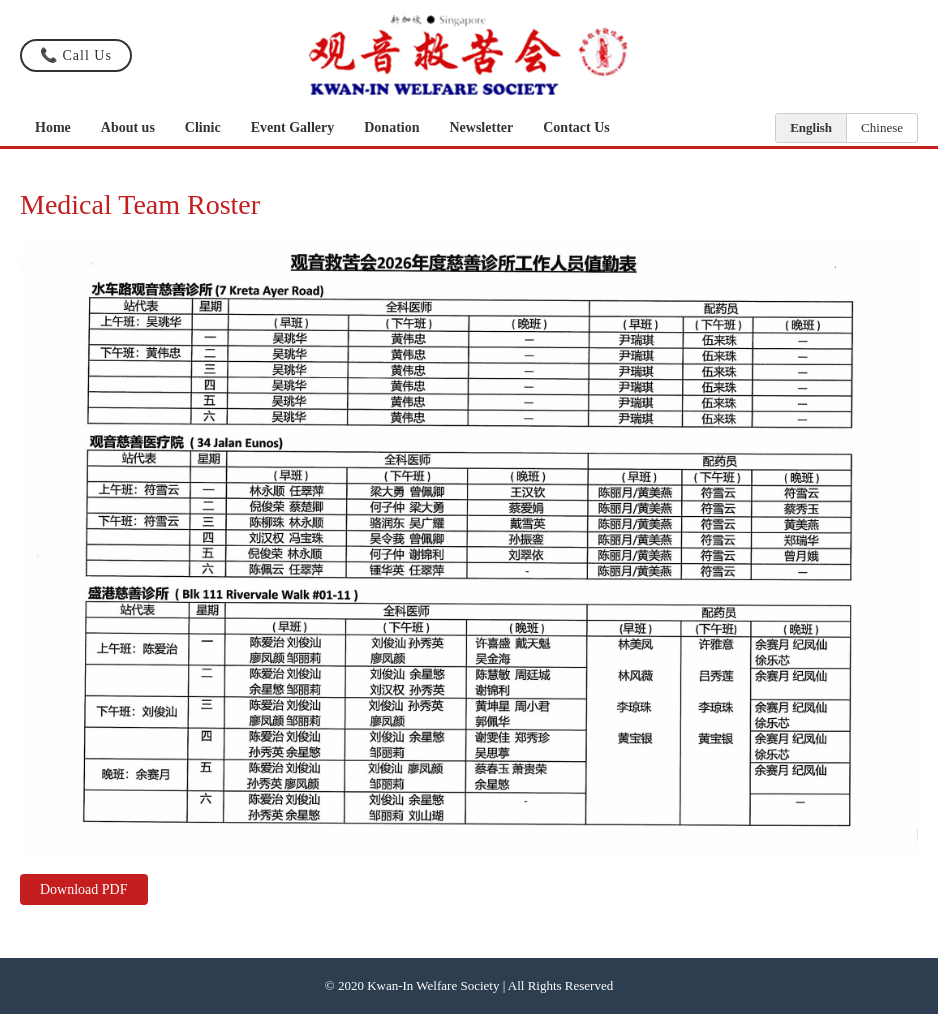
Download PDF (84, 889)
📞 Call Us (76, 55)
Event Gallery (293, 127)
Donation (391, 127)
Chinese (882, 127)
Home (53, 127)
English (811, 127)
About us (128, 127)
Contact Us (576, 127)
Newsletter (481, 127)
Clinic (203, 127)
